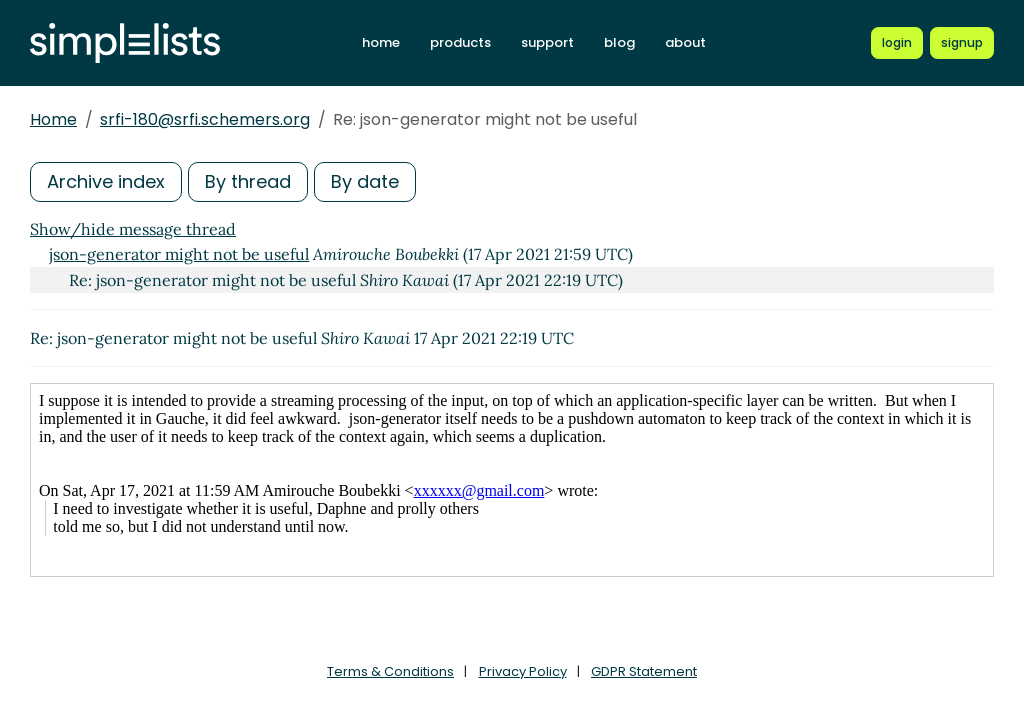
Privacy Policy (523, 671)
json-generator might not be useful (179, 254)
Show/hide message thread (133, 229)
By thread (248, 181)
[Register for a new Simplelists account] (962, 43)
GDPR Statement (644, 671)
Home (53, 119)
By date (365, 181)
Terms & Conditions (390, 671)
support (547, 42)
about (685, 42)
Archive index (106, 181)
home (381, 42)
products (460, 42)
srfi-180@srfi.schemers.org (205, 119)
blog (619, 42)
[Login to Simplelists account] (897, 43)
